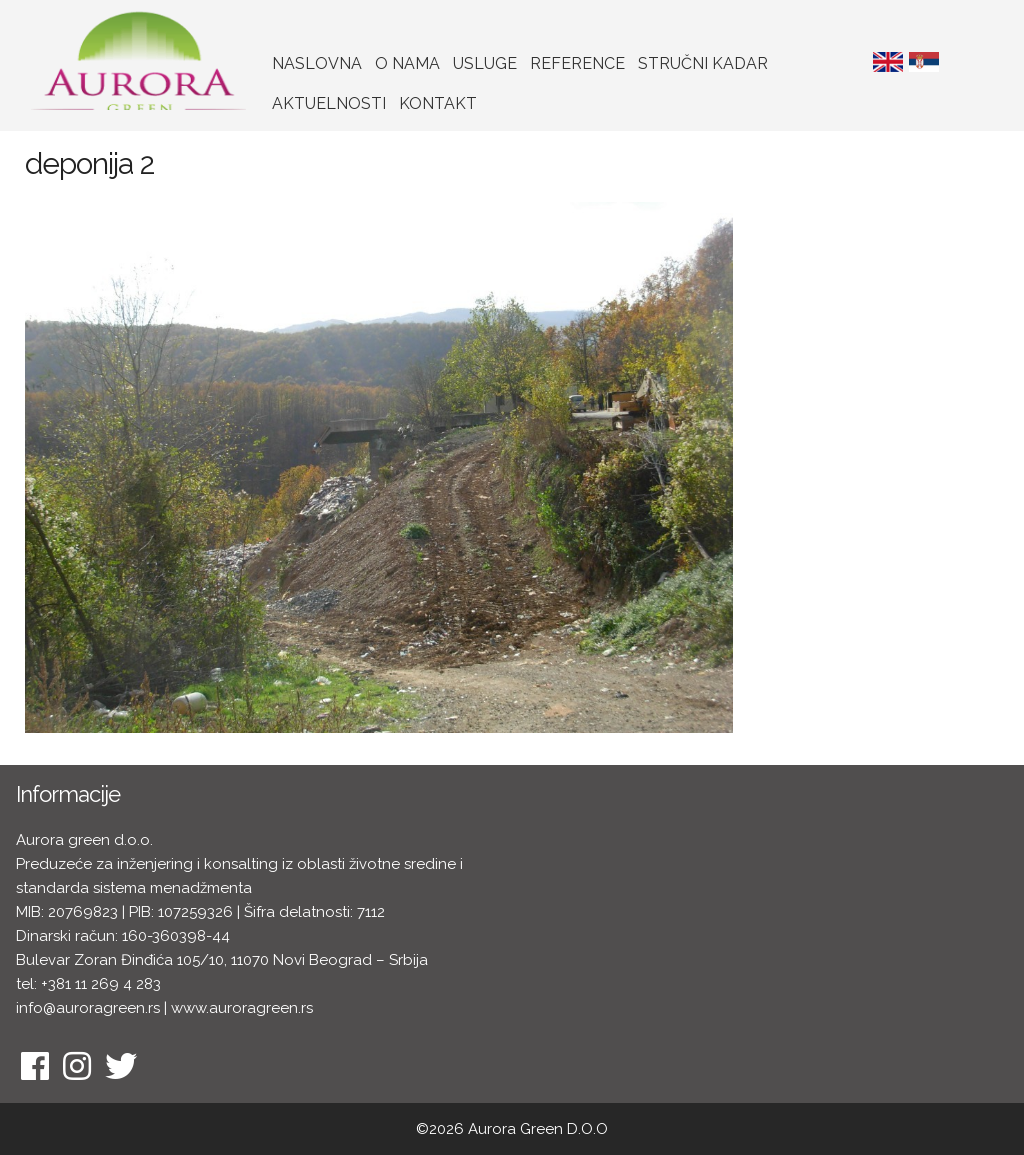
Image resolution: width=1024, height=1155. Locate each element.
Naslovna (317, 63)
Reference (577, 63)
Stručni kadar (703, 63)
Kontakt (438, 103)
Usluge (485, 63)
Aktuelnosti (329, 103)
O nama (407, 63)
